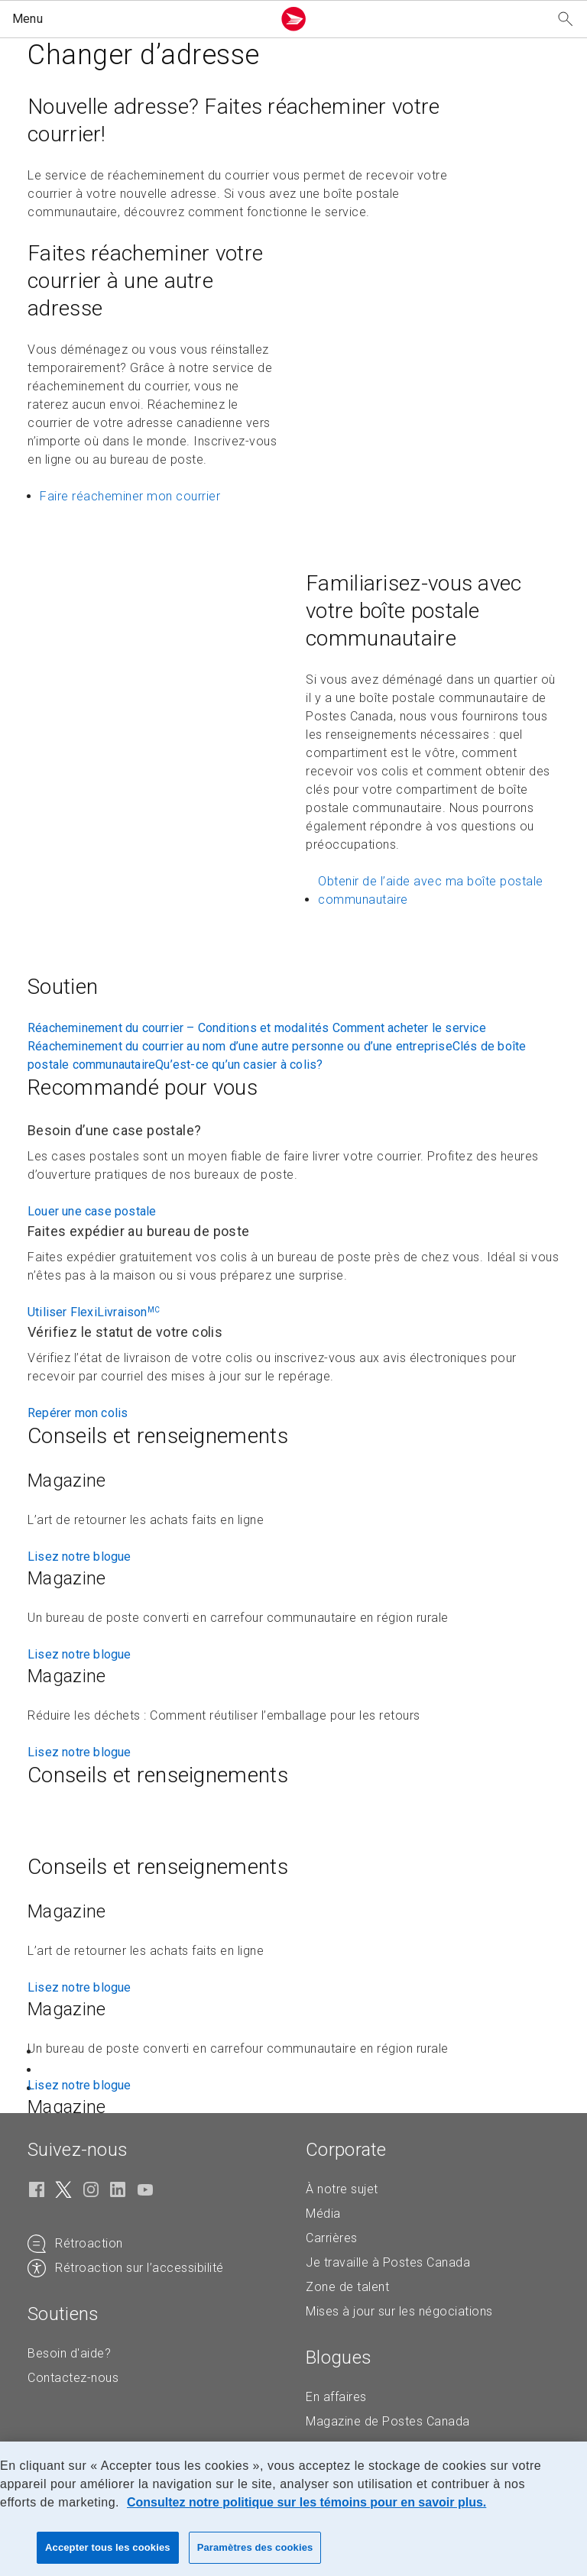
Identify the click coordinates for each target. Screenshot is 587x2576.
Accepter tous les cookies (107, 2547)
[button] (139, 19)
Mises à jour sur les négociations (399, 2311)
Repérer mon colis (78, 1413)
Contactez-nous (73, 2378)
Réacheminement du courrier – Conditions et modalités (180, 1028)
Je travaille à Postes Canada (388, 2262)
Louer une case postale (92, 1211)
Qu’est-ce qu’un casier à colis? (239, 1064)
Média (323, 2213)
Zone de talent (347, 2287)
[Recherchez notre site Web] (565, 19)
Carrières (332, 2238)
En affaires (336, 2397)
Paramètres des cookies (255, 2547)
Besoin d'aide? (69, 2353)
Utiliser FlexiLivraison (94, 1312)
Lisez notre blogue (79, 1556)
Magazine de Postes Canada (388, 2421)
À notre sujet (342, 2189)
